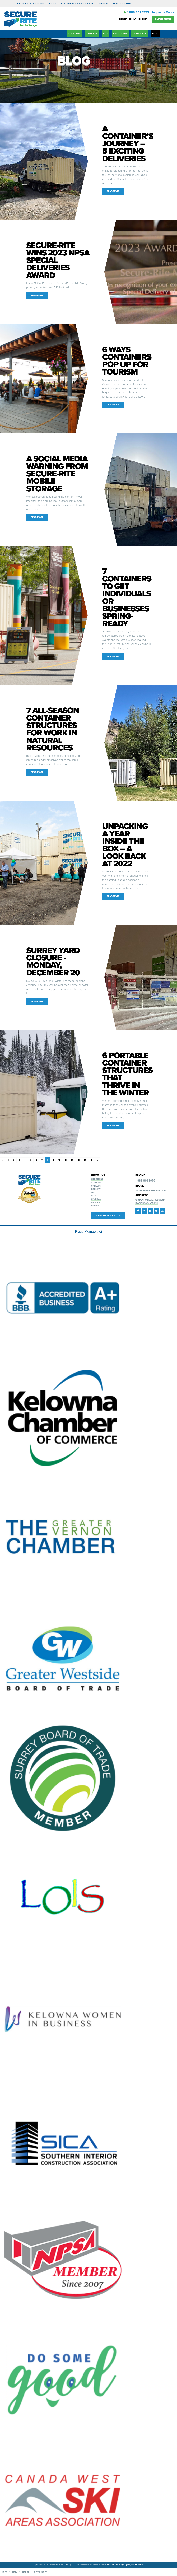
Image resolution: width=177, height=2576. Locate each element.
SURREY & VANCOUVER (80, 3)
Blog (155, 33)
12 (72, 1161)
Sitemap (95, 1206)
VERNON (103, 3)
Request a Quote (162, 12)
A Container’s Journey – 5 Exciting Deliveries (127, 144)
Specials (96, 1200)
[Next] (98, 1161)
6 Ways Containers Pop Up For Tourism (126, 361)
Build (142, 19)
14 (85, 1161)
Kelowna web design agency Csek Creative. (125, 2566)
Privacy (95, 1203)
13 (79, 1161)
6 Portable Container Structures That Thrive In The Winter (127, 1075)
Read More (113, 191)
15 (92, 1161)
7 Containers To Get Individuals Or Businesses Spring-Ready (126, 598)
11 (66, 1161)
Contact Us (140, 33)
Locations (74, 33)
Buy (132, 19)
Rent (123, 19)
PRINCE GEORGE (122, 3)
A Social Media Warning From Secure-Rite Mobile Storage (57, 474)
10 (59, 1161)
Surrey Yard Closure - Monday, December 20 (53, 962)
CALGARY (22, 3)
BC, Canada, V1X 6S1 (146, 1204)
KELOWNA (38, 3)
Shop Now (163, 19)
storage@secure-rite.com (150, 1191)
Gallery (96, 1190)
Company (92, 33)
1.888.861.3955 (136, 12)
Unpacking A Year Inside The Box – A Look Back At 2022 (125, 845)
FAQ (105, 33)
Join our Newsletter (108, 1216)
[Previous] (3, 1161)
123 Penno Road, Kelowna (150, 1201)
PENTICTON (55, 3)
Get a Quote (120, 33)
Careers (96, 1187)
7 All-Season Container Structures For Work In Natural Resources (52, 729)
